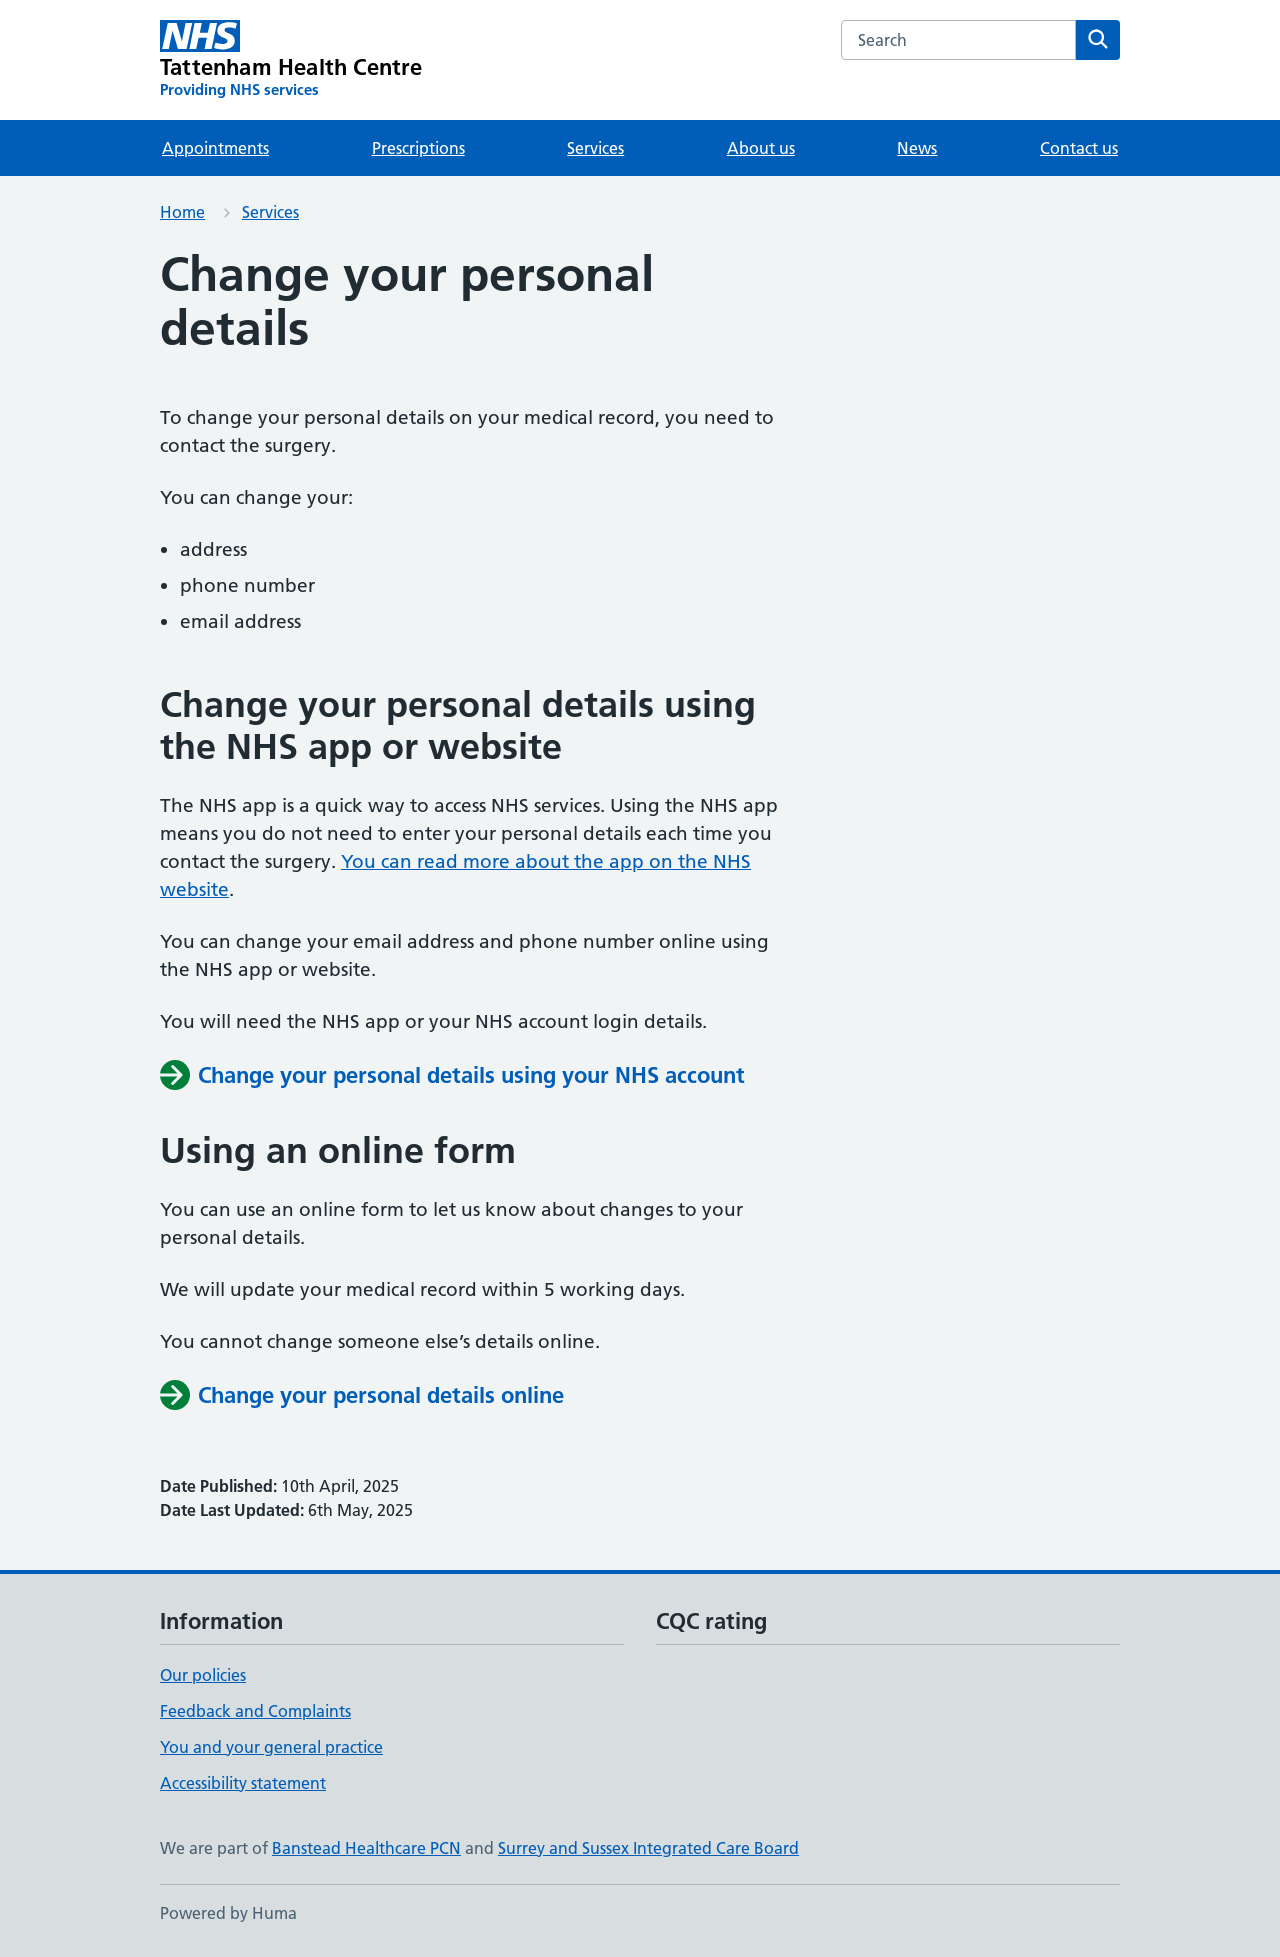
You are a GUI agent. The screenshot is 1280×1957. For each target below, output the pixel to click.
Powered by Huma (228, 1913)
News (917, 148)
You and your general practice (271, 1747)
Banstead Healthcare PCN (366, 1848)
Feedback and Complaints (255, 1711)
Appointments (215, 148)
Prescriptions (418, 148)
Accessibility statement (243, 1783)
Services (595, 148)
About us (761, 148)
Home (182, 212)
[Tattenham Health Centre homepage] (291, 60)
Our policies (203, 1675)
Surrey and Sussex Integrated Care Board (648, 1848)
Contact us (1079, 148)
